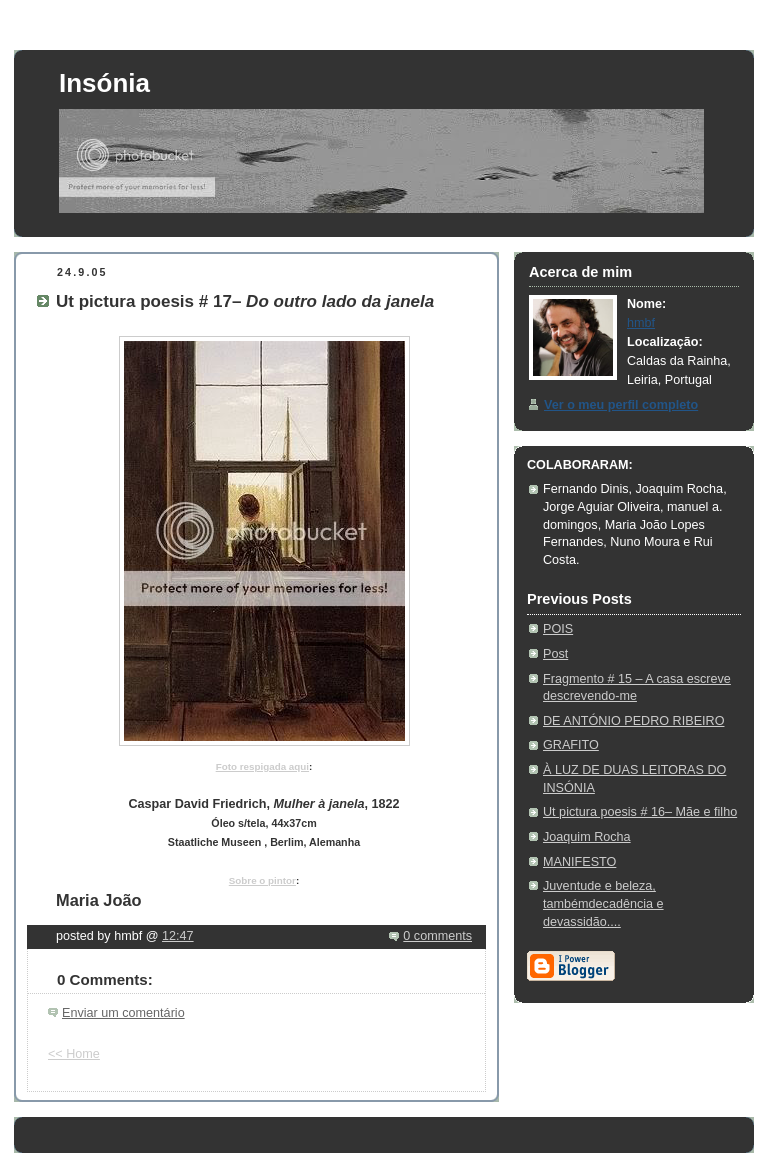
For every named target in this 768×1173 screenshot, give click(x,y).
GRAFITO (571, 745)
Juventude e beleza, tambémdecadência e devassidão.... (603, 903)
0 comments (437, 936)
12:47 (178, 936)
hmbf (641, 323)
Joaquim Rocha (587, 837)
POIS (558, 629)
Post (555, 654)
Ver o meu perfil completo (621, 405)
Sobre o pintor (262, 880)
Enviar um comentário (123, 1013)
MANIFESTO (579, 862)
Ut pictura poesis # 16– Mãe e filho (640, 812)
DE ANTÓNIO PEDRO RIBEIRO (633, 721)
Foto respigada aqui (262, 766)
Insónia (104, 83)
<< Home (74, 1054)
